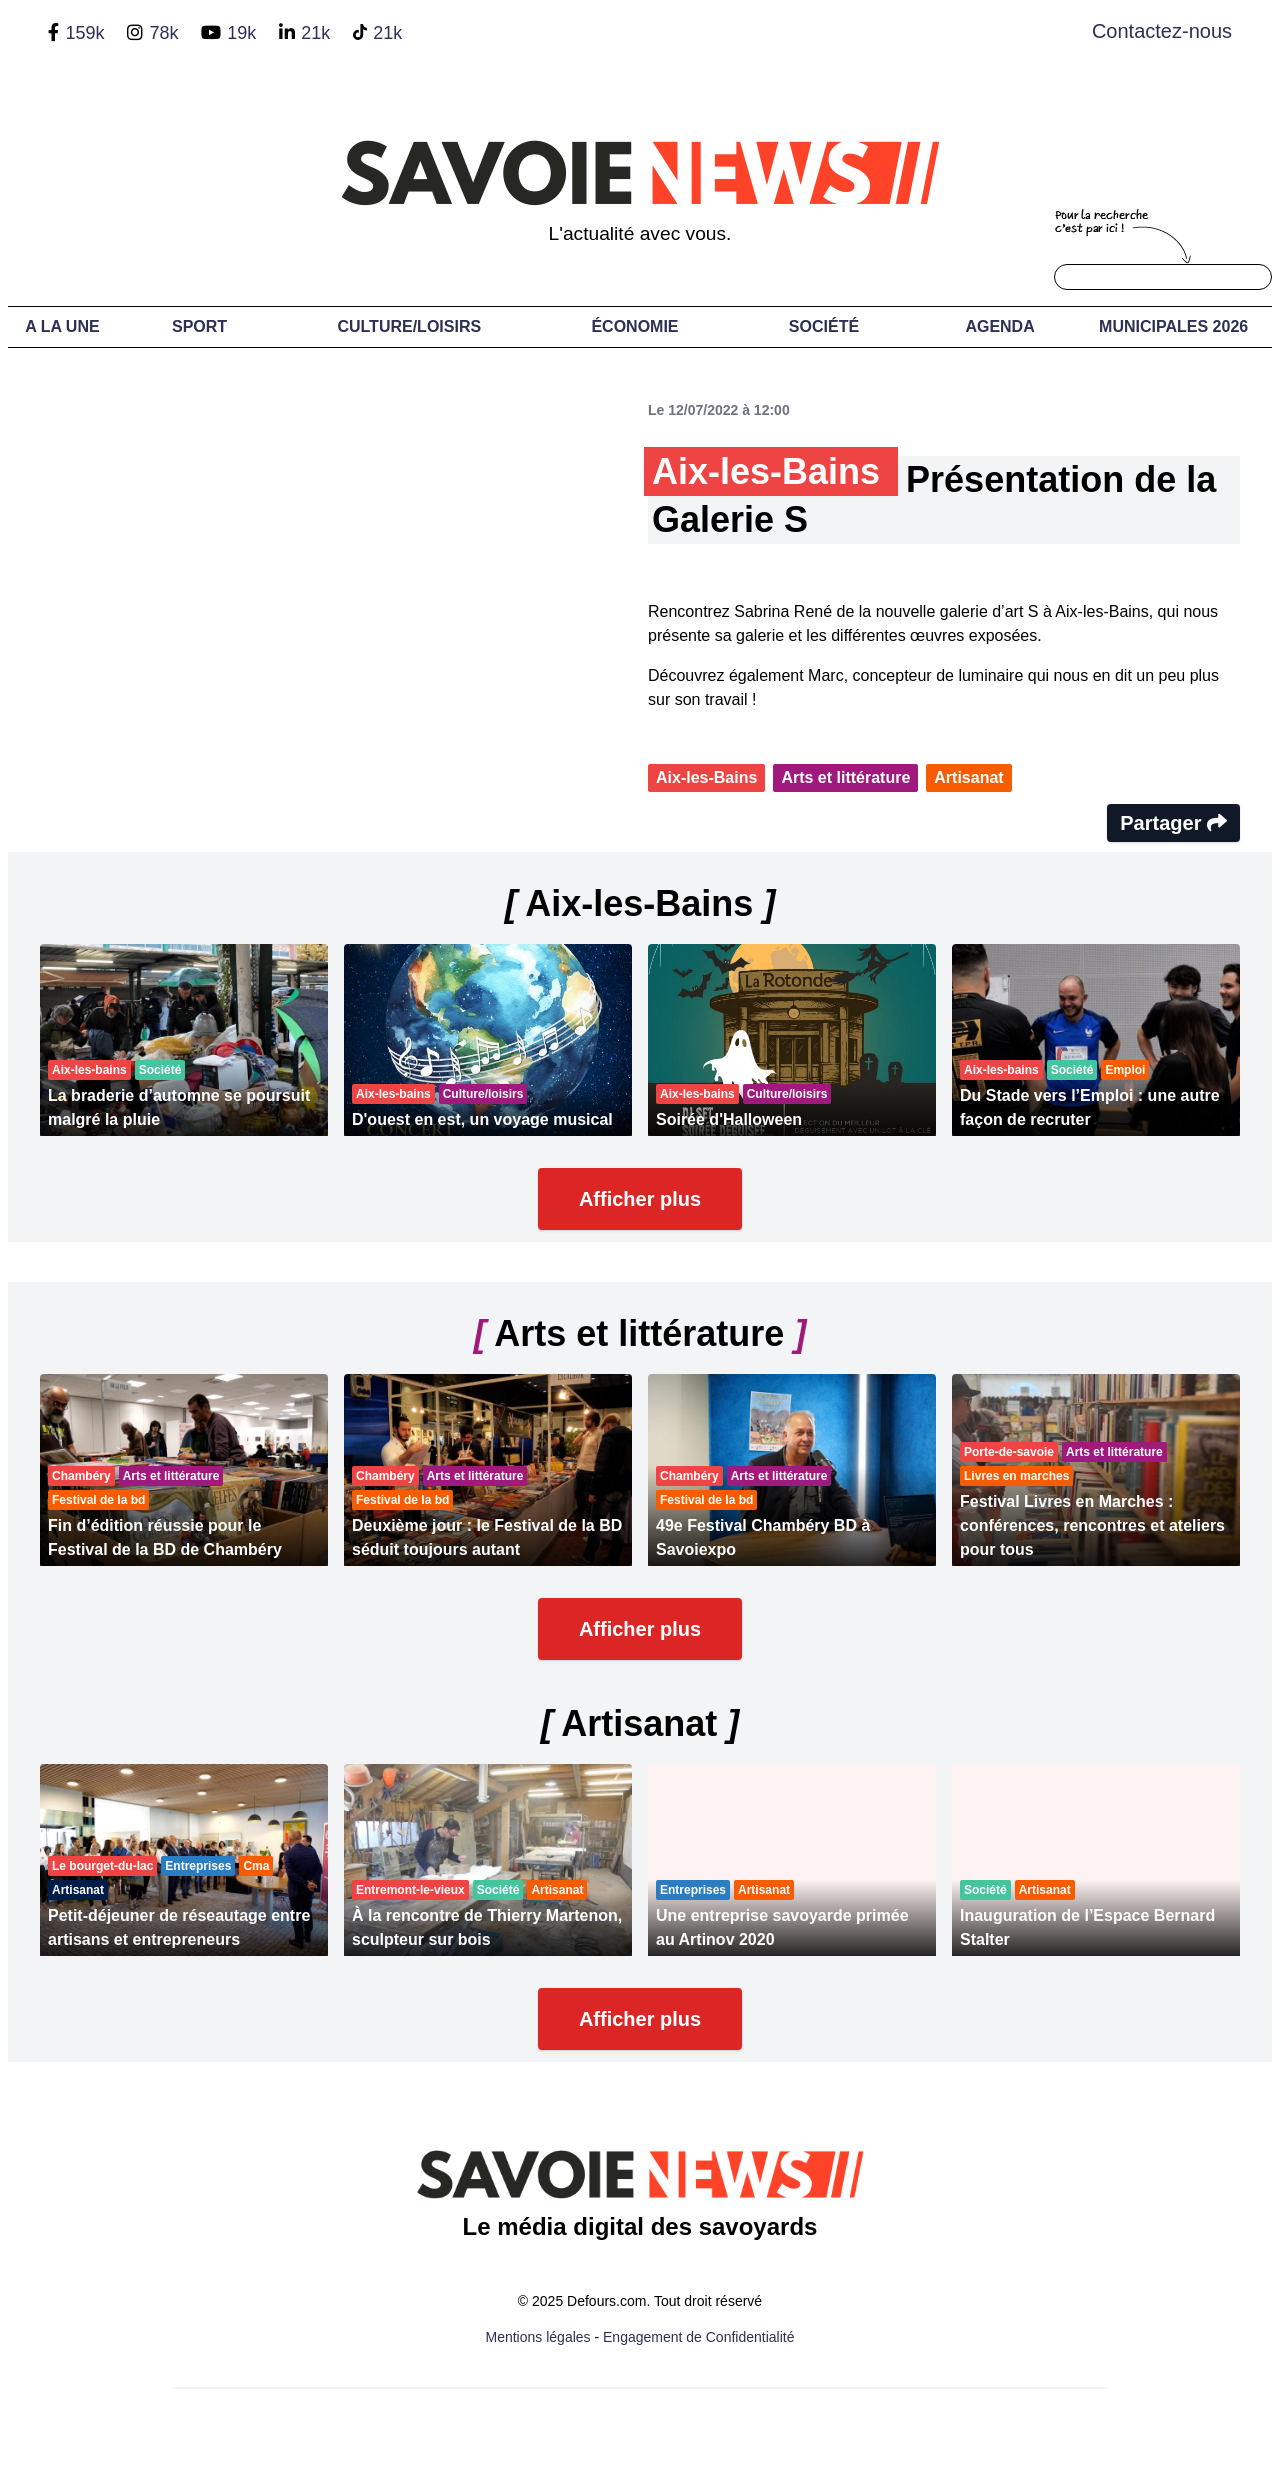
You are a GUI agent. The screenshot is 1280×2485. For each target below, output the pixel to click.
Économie (634, 326)
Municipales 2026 (1173, 326)
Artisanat (968, 777)
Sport (199, 326)
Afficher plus (640, 1199)
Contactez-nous (1162, 31)
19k (241, 33)
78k (163, 33)
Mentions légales (538, 2337)
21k (315, 33)
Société (824, 326)
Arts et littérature (845, 777)
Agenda (999, 326)
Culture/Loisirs (409, 326)
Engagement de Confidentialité (698, 2337)
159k (84, 33)
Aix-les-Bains (706, 777)
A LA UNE (62, 326)
